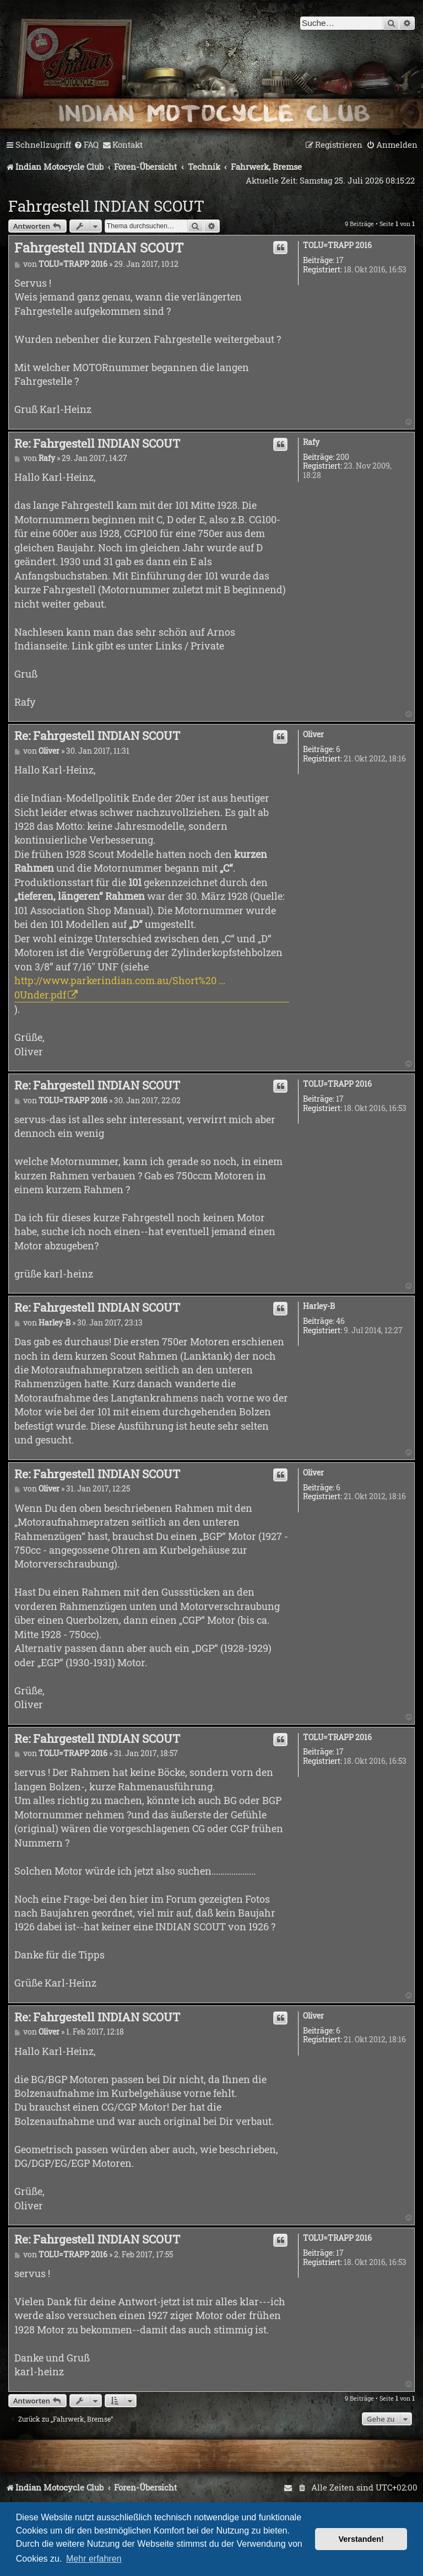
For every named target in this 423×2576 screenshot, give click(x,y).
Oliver (313, 734)
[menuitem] (86, 145)
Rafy (311, 442)
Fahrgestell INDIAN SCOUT (106, 206)
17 (340, 260)
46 (340, 1321)
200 (342, 457)
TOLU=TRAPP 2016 (337, 245)
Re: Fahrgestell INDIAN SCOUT (97, 443)
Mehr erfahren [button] (94, 2558)
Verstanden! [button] (361, 2539)
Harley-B (319, 1306)
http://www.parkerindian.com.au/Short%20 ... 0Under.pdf (119, 987)
